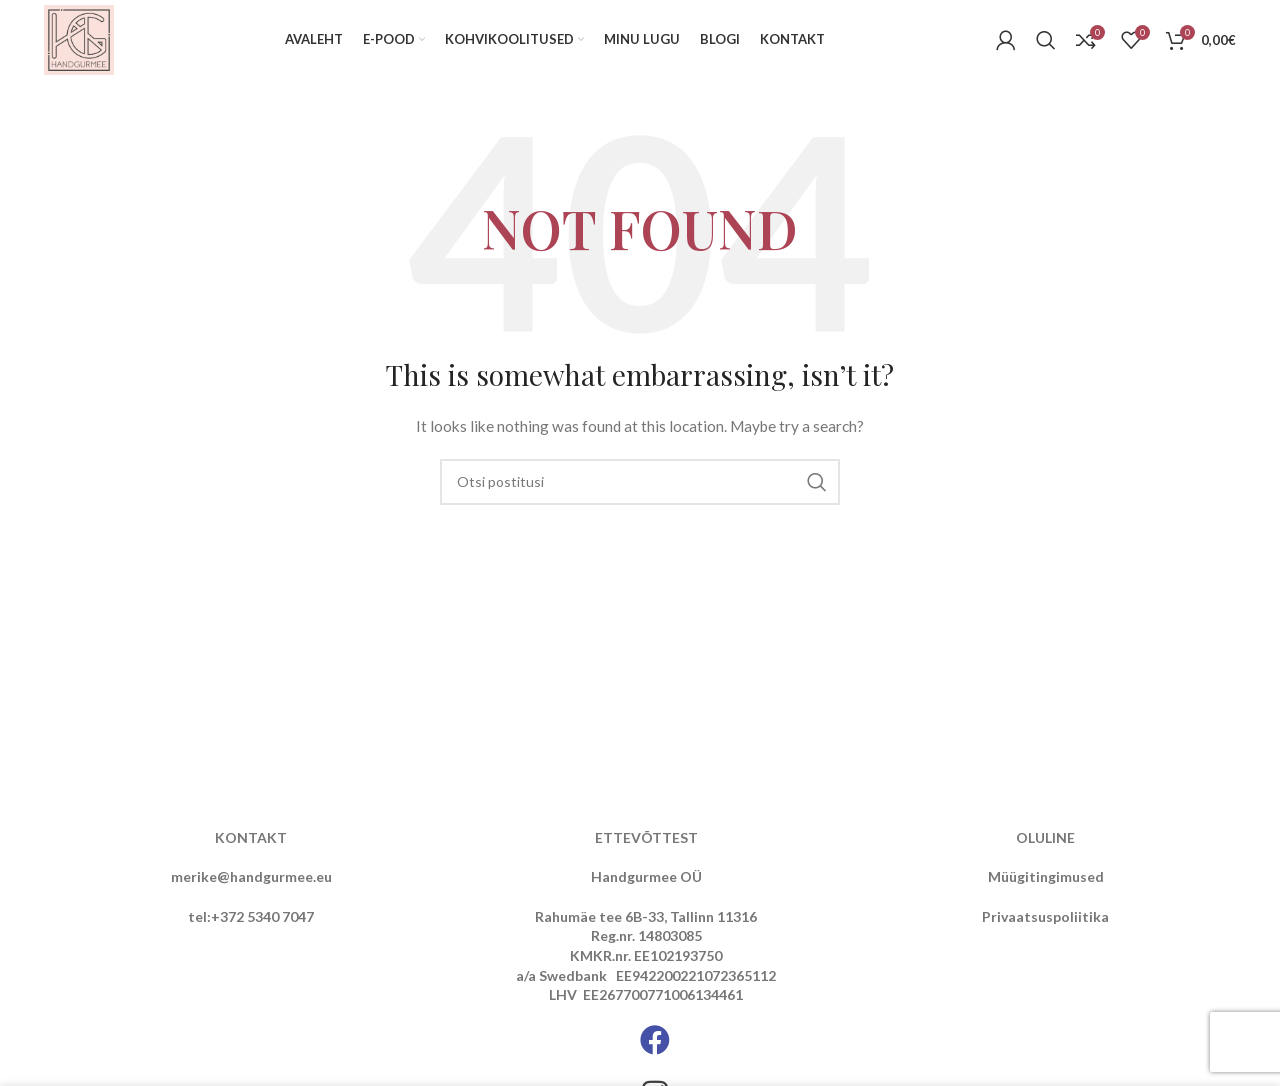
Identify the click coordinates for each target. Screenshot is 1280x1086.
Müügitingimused (1046, 876)
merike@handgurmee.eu (251, 876)
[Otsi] (1046, 40)
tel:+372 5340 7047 (251, 916)
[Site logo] (79, 38)
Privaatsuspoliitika (1045, 916)
